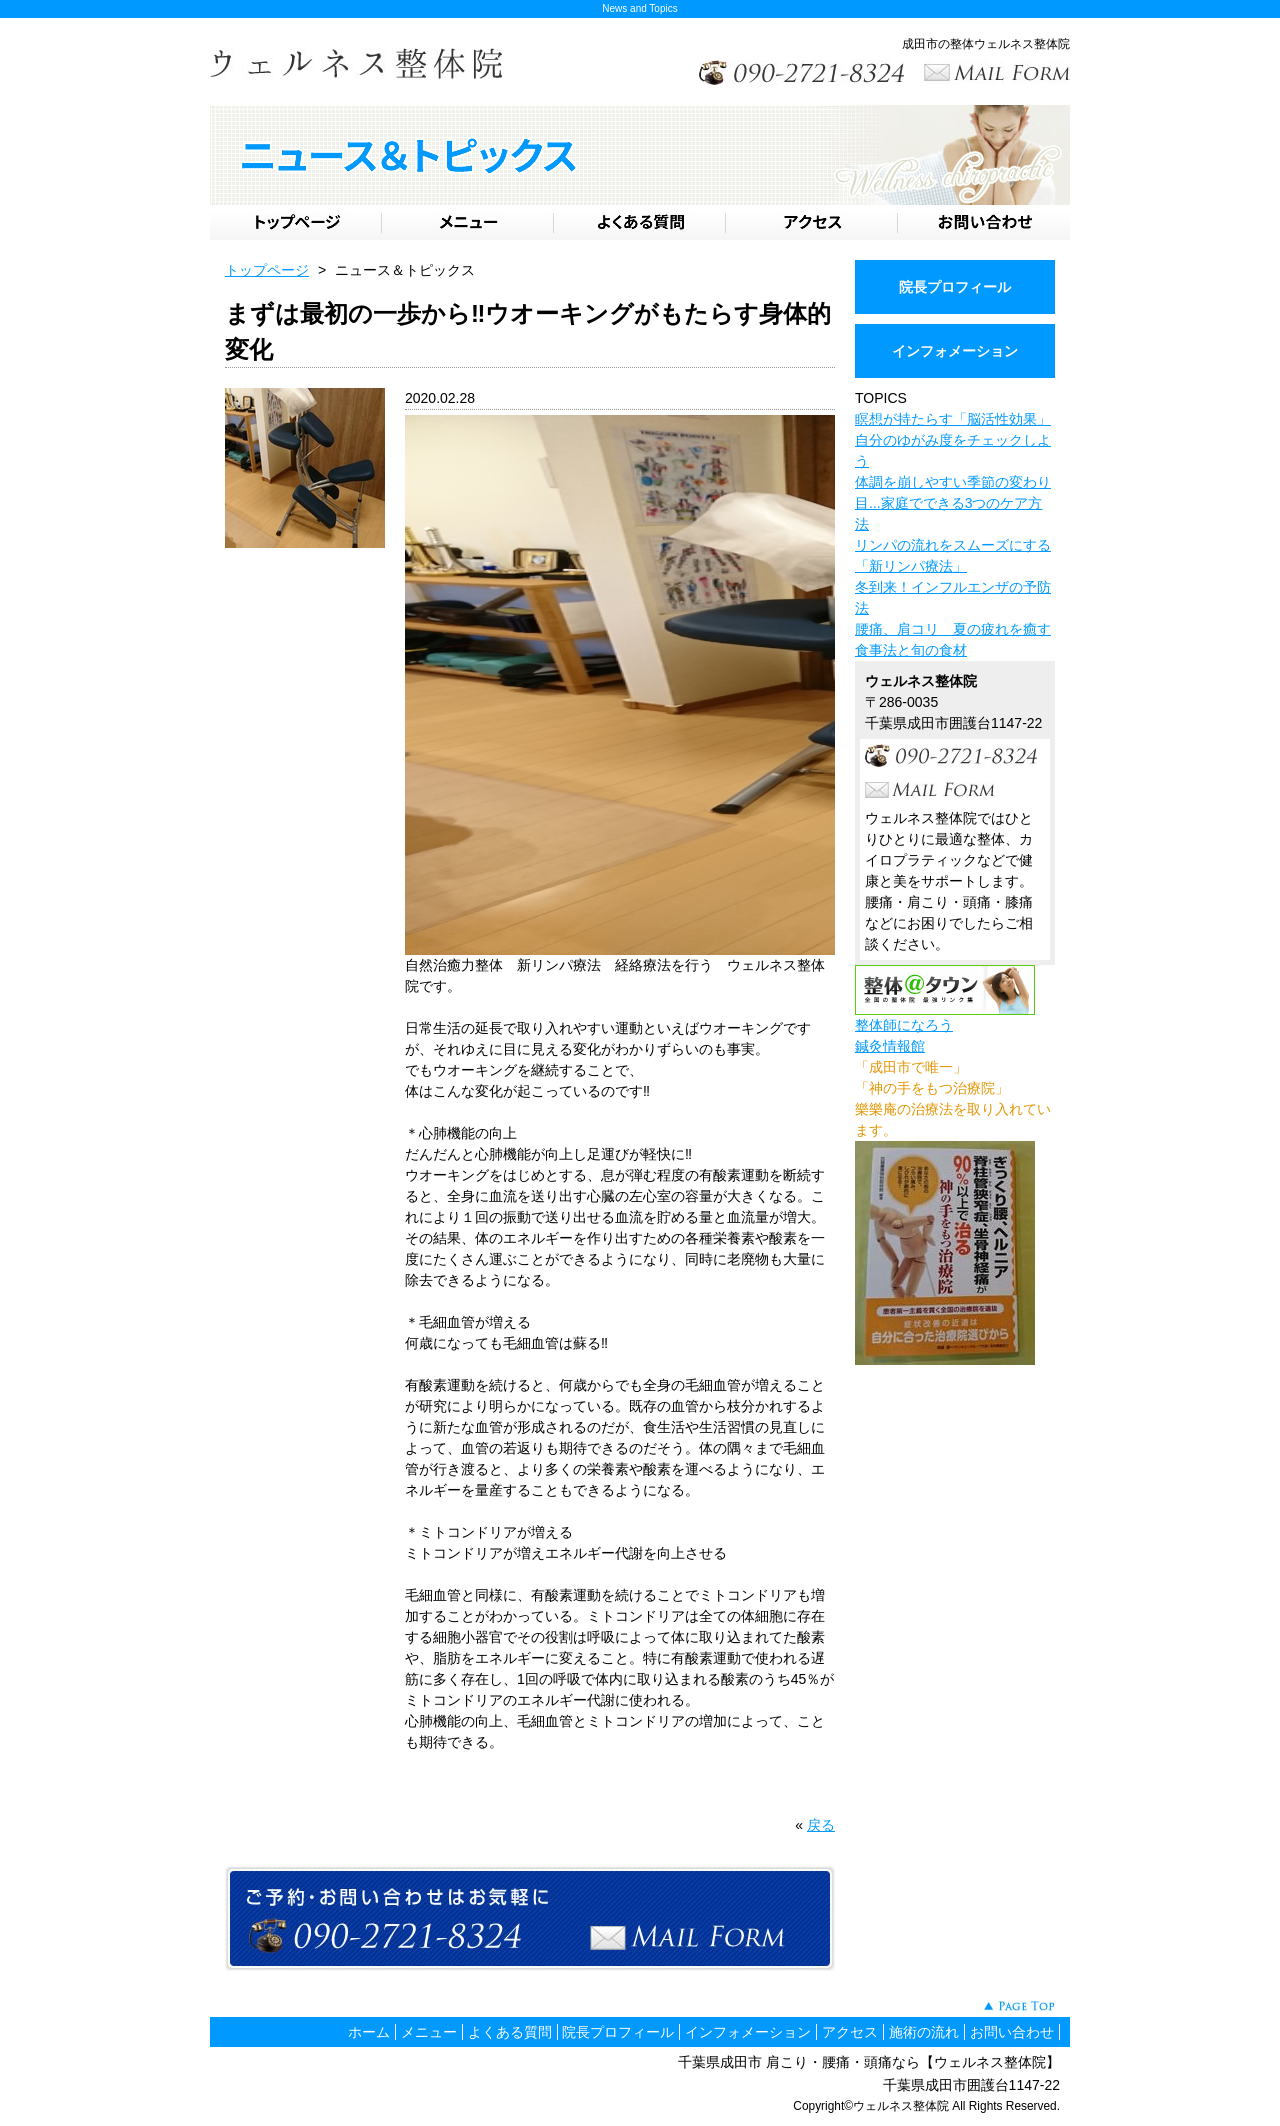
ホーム (369, 2032)
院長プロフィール (955, 287)
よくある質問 (510, 2032)
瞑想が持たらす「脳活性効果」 (953, 419)
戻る (821, 1825)
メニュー (429, 2032)
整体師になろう (904, 1025)
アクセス (850, 2032)
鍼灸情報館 (890, 1046)
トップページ (267, 270)
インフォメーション (955, 351)
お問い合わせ (1012, 2032)
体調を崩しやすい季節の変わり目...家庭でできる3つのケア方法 (953, 503)
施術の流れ (924, 2032)
